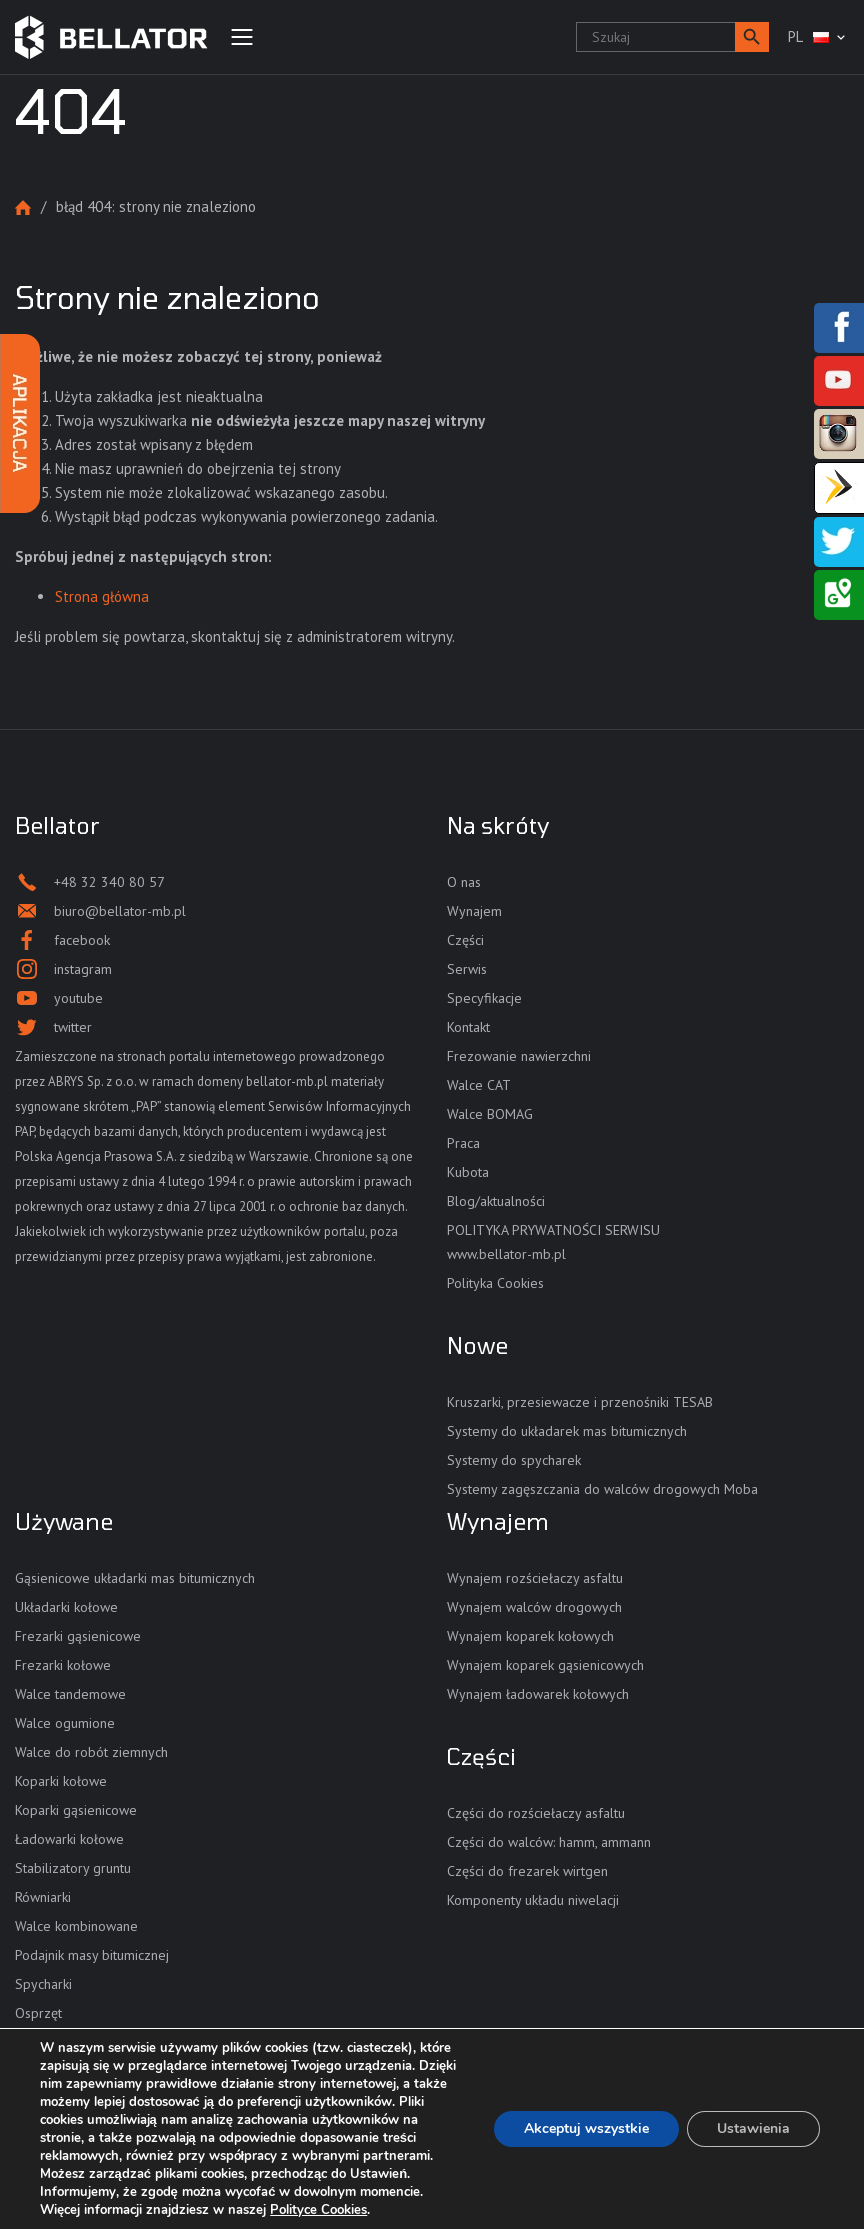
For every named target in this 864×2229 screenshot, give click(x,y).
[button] (752, 37)
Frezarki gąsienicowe (78, 1636)
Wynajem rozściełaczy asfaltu (535, 1578)
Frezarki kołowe (63, 1665)
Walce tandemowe (70, 1694)
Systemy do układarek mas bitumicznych (567, 1431)
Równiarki (43, 1897)
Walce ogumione (65, 1723)
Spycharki (43, 1984)
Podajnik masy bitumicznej (92, 1955)
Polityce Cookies (318, 2210)
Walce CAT (479, 1085)
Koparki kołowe (61, 1781)
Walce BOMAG (490, 1114)
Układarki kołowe (66, 1607)
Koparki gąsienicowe (76, 1810)
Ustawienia (753, 2128)
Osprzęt (38, 2013)
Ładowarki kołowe (69, 1839)
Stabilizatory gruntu (73, 1868)
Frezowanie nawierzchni (519, 1056)
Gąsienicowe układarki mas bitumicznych (135, 1578)
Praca (463, 1143)
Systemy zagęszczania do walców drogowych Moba (602, 1489)
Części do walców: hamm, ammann (549, 1842)
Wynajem (474, 911)
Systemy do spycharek (514, 1460)
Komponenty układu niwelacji (533, 1900)
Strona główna (23, 207)
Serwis (467, 969)
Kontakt (468, 1027)
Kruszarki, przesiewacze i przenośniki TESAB (580, 1402)
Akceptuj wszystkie (586, 2128)
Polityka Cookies (495, 1283)
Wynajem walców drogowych (534, 1607)
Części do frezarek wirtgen (527, 1871)
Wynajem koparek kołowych (530, 1636)
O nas (464, 882)
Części (465, 940)
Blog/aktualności (496, 1201)
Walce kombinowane (76, 1926)
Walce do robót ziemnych (91, 1752)
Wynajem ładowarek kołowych (538, 1694)
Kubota (468, 1172)
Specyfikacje (484, 998)
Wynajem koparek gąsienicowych (545, 1665)
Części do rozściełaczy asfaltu (536, 1813)
